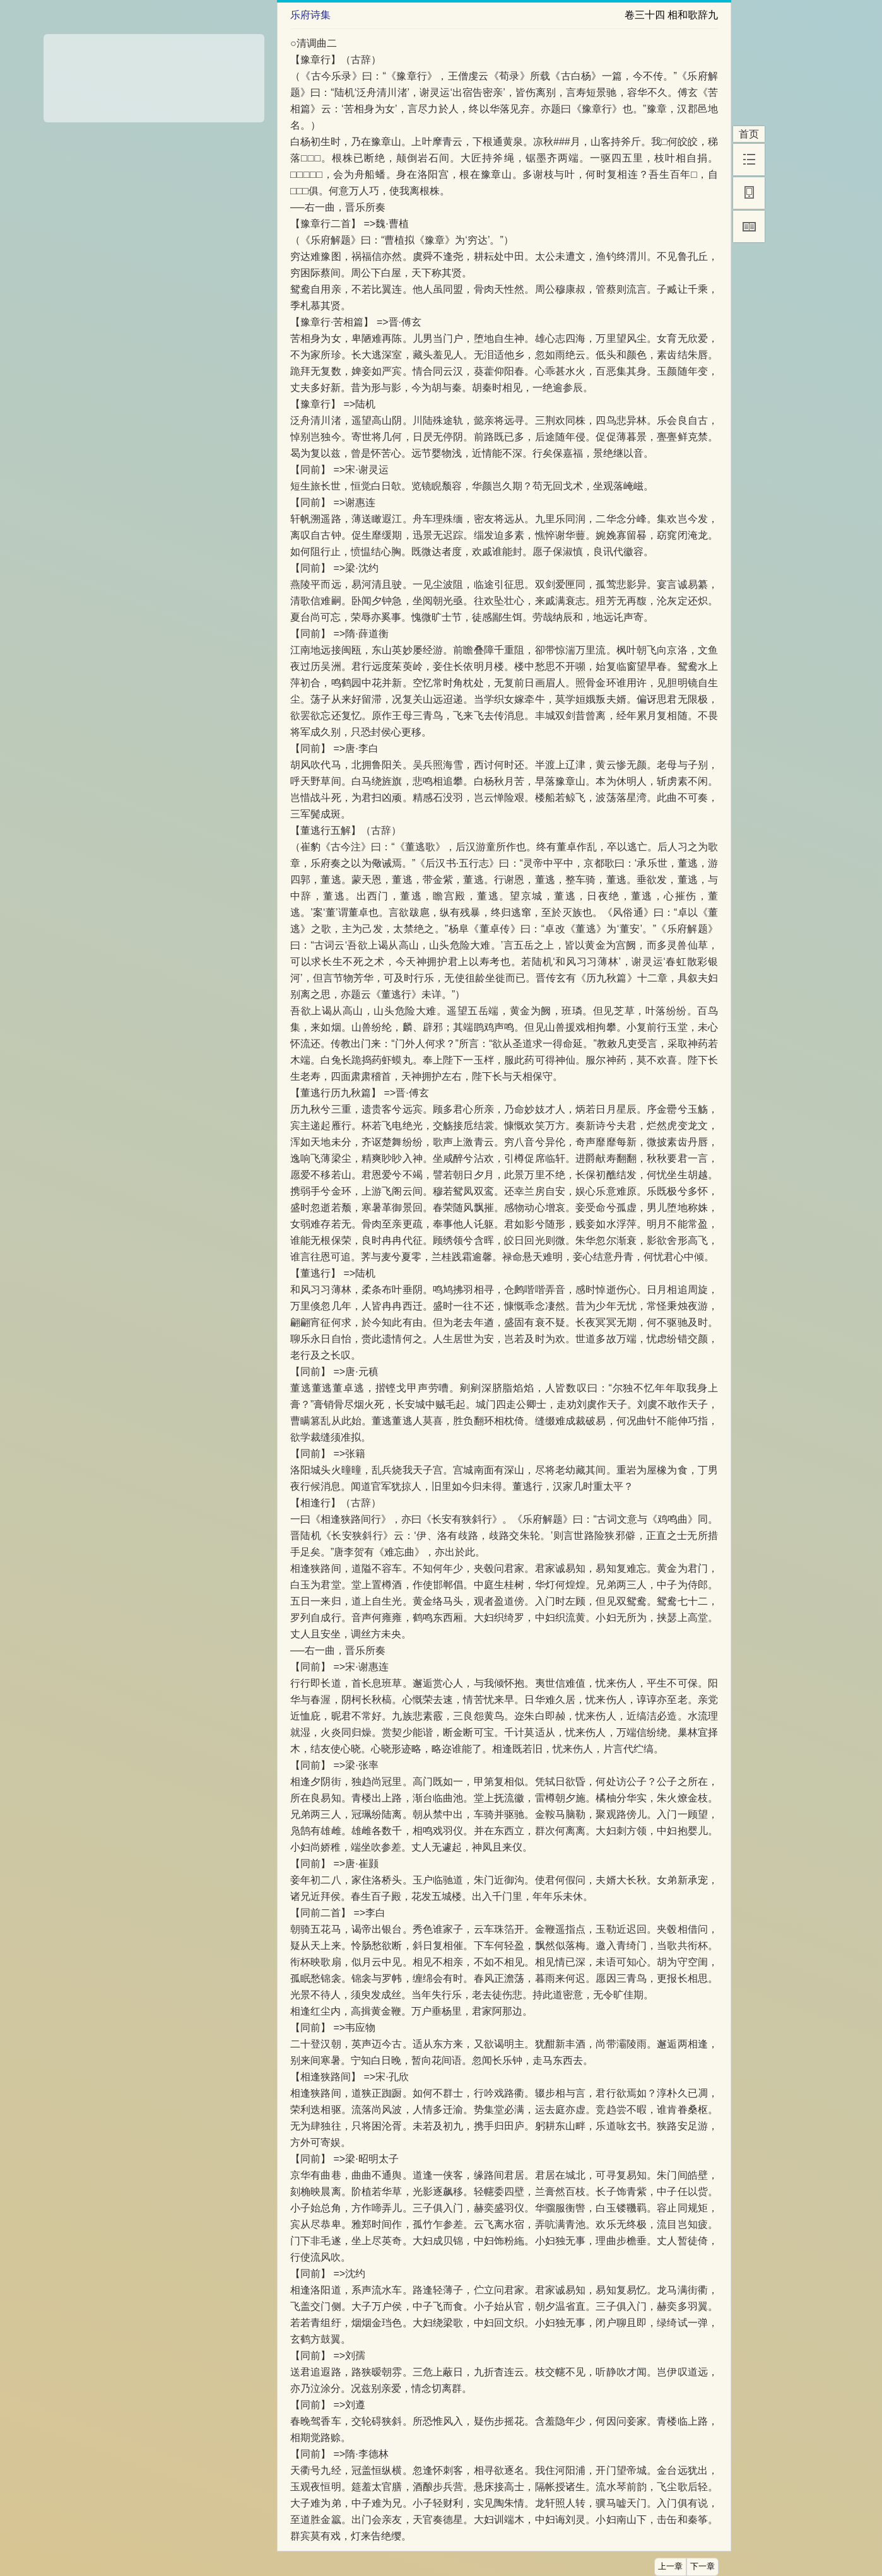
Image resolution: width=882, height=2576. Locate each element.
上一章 (670, 2566)
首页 (749, 134)
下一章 (702, 2566)
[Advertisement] (154, 73)
